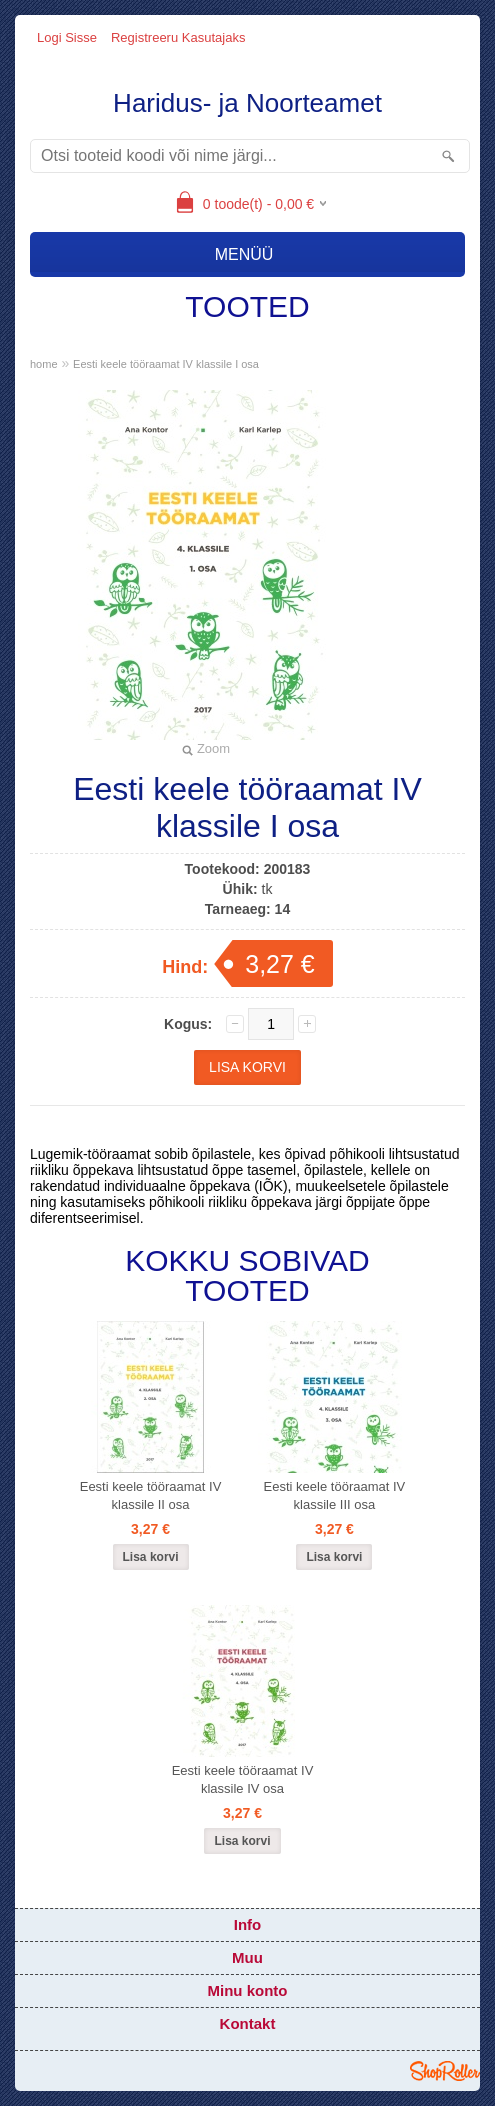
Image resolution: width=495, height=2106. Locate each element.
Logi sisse (67, 37)
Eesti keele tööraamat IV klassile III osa (335, 1495)
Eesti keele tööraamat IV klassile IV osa (243, 1779)
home (44, 364)
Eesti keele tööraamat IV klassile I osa (166, 364)
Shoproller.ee (445, 2071)
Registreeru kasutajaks (178, 37)
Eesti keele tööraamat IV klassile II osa (151, 1495)
